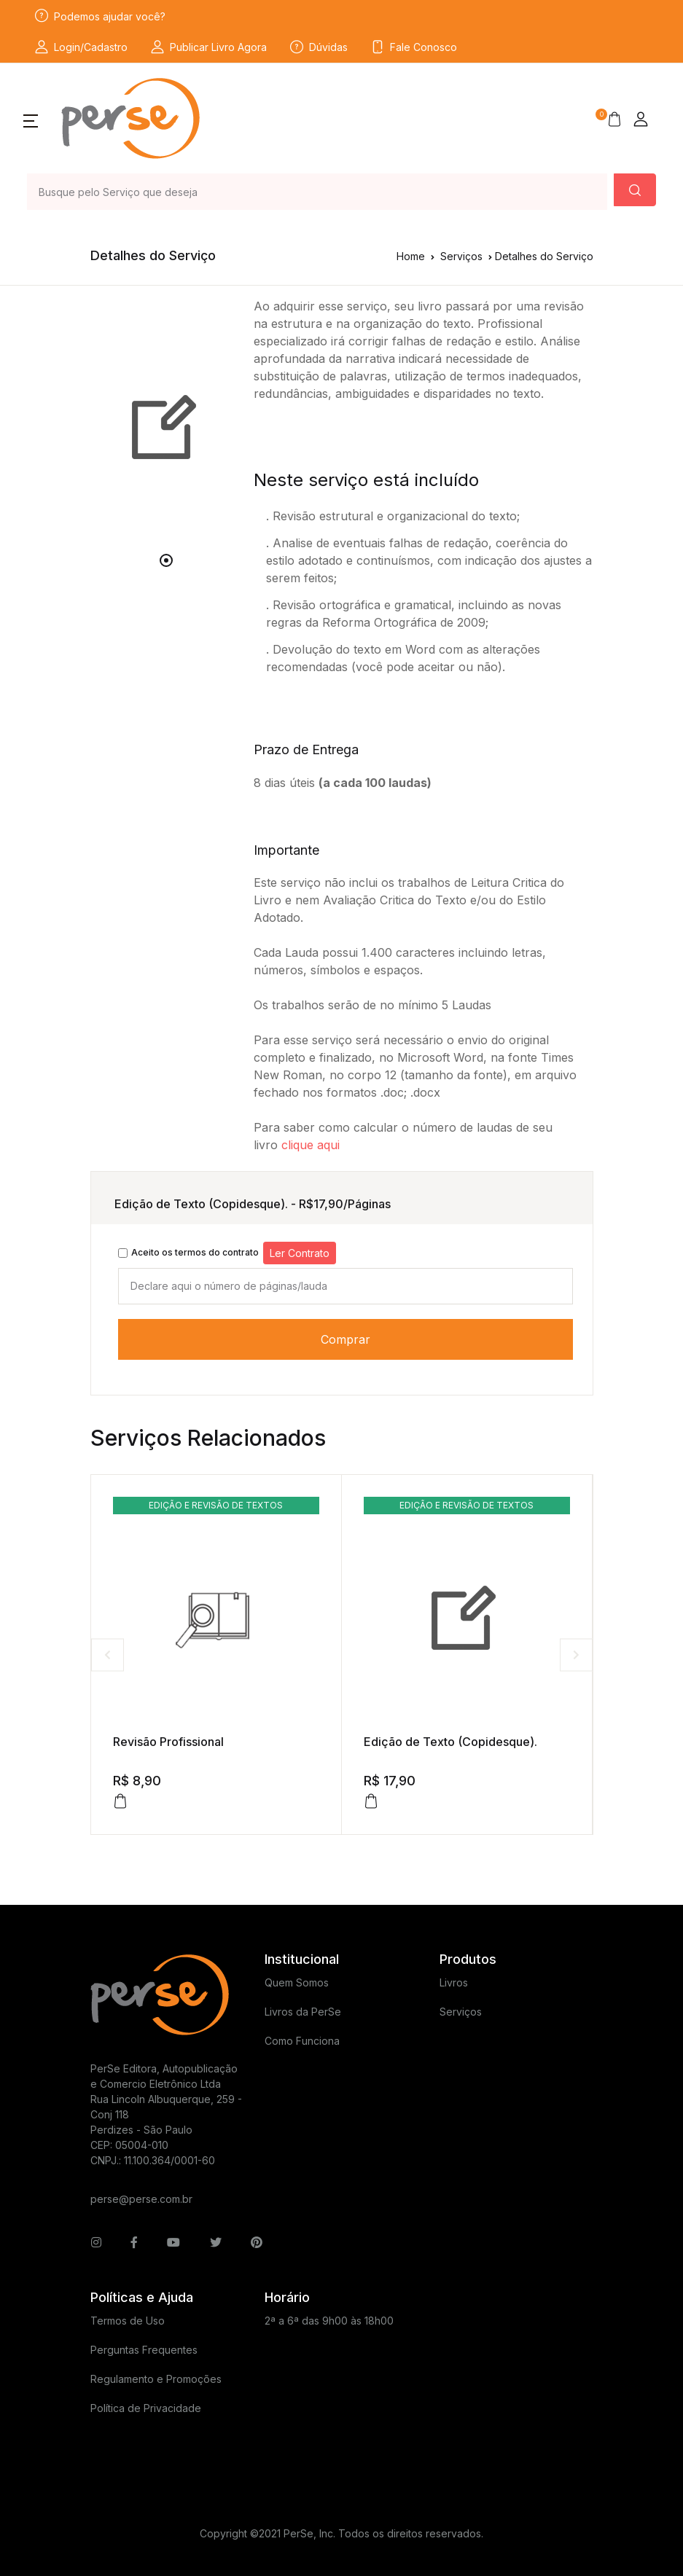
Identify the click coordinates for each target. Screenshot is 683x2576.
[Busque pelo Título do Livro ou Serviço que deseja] (317, 191)
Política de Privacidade (145, 2408)
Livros (454, 1982)
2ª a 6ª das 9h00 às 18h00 (329, 2320)
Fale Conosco (414, 47)
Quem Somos (297, 1982)
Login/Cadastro (81, 47)
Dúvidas (319, 47)
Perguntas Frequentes (144, 2350)
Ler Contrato (299, 1253)
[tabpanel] (166, 428)
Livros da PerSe (303, 2011)
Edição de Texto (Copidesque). (450, 1741)
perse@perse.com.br (141, 2199)
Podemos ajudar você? (100, 15)
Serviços (461, 256)
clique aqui (310, 1145)
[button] (30, 119)
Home (411, 256)
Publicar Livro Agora (209, 47)
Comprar (345, 1339)
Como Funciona (302, 2041)
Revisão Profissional (168, 1741)
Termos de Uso (127, 2320)
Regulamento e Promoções (156, 2379)
